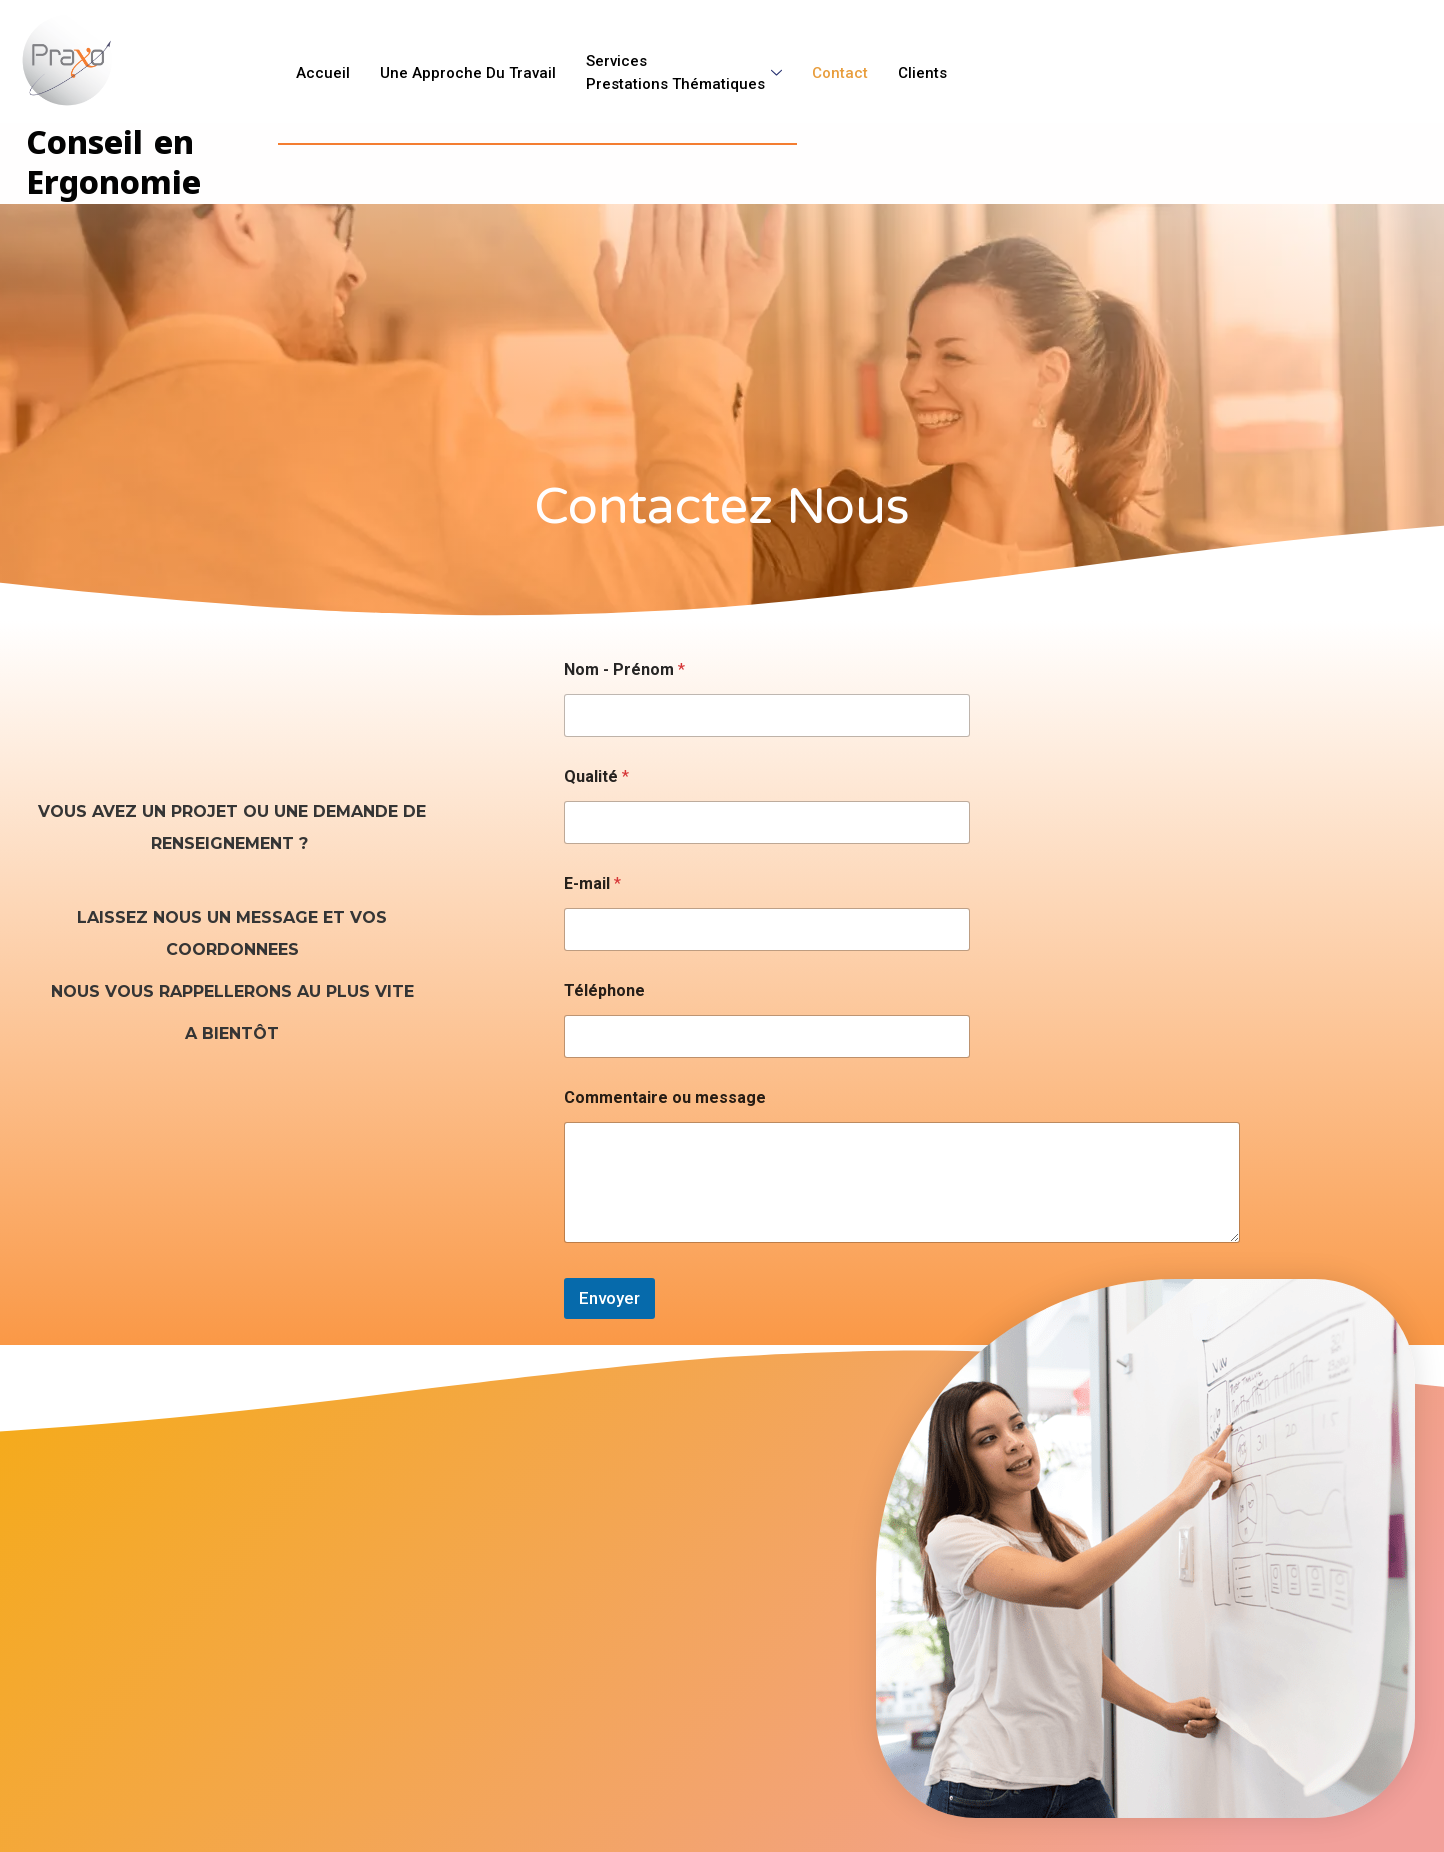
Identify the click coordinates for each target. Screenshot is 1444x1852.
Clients (922, 69)
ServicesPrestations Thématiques (684, 68)
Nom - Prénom (624, 669)
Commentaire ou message (665, 1097)
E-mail (592, 883)
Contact (840, 69)
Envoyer (609, 1298)
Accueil (323, 69)
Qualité (596, 776)
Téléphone (604, 990)
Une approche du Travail (468, 69)
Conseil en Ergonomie (116, 163)
